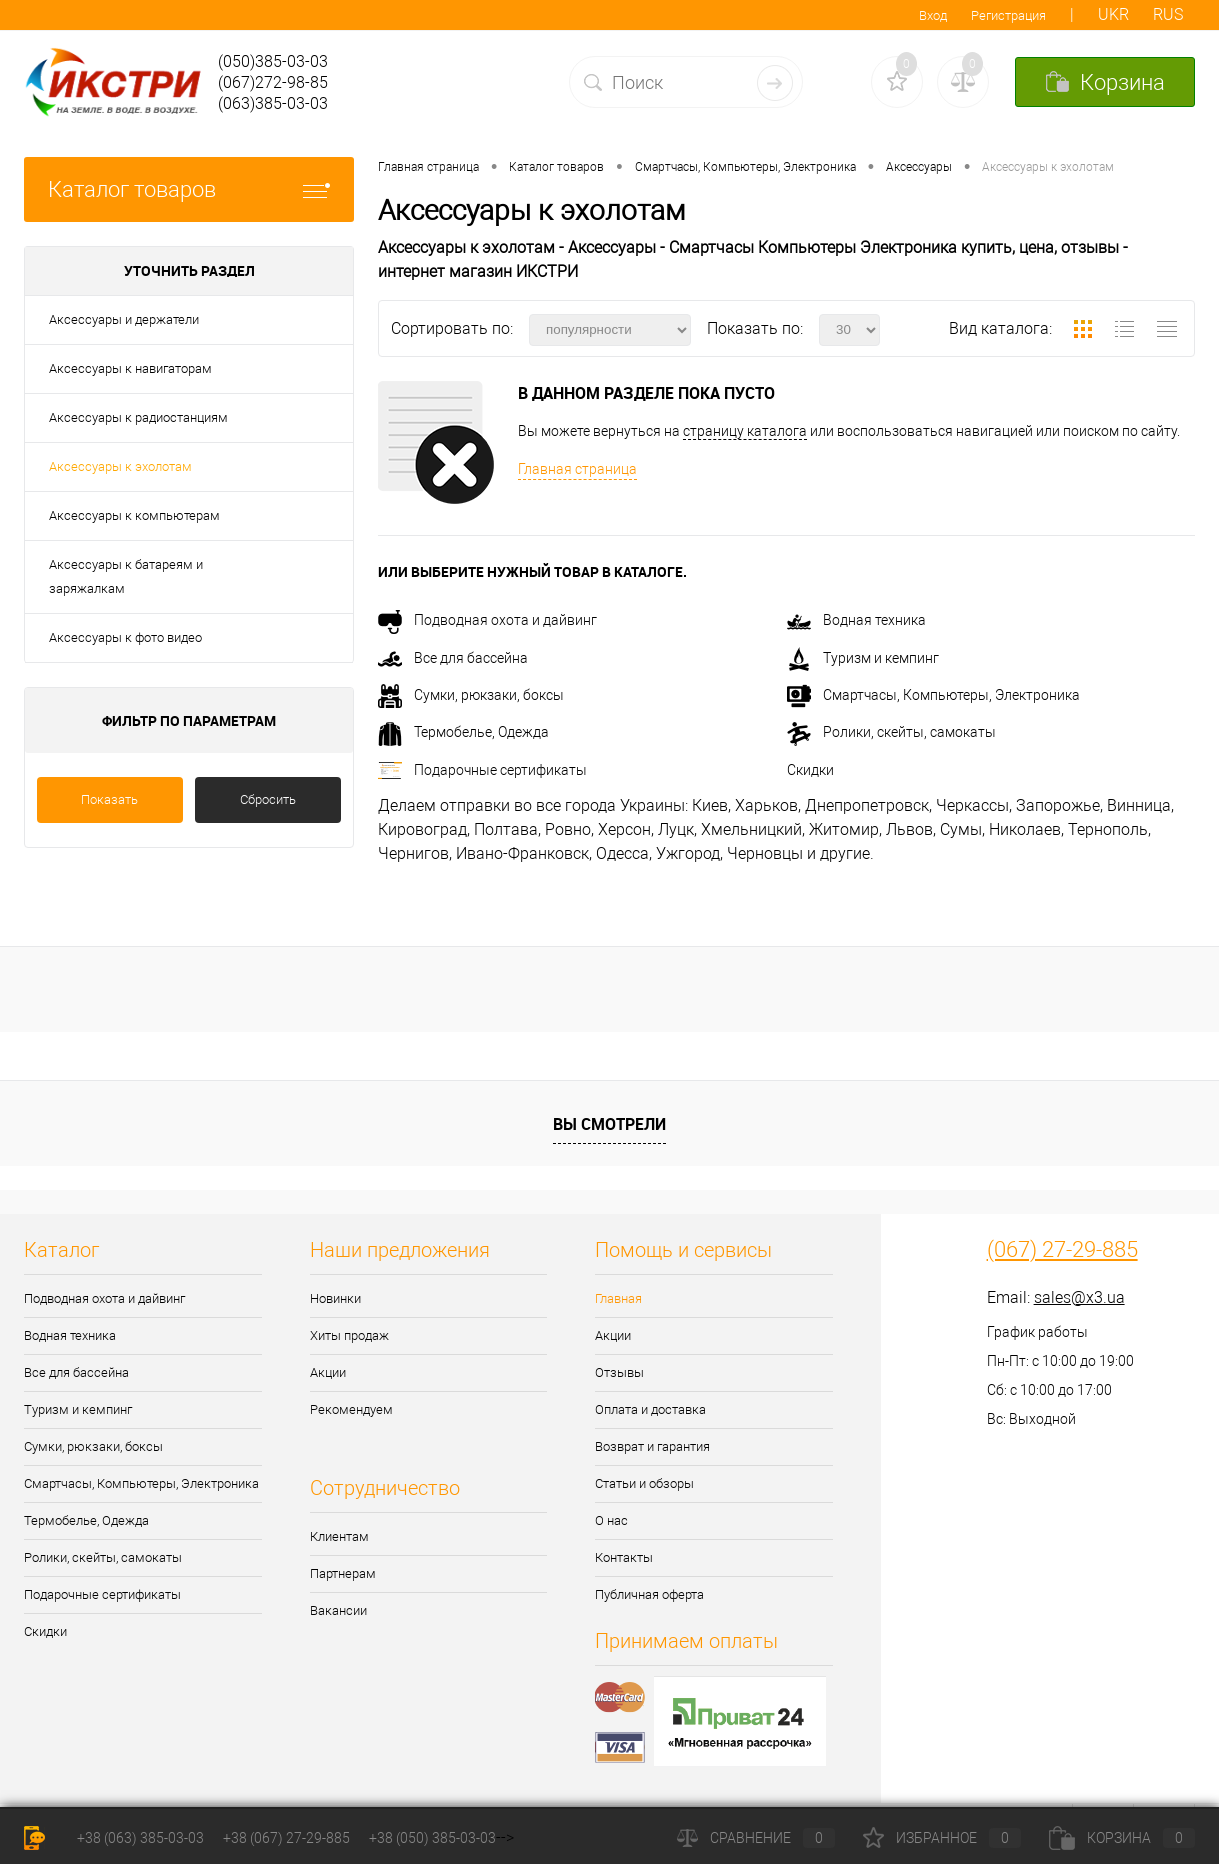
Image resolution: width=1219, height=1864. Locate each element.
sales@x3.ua (1079, 1297)
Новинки (335, 1298)
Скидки (810, 770)
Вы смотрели (609, 1124)
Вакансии (338, 1610)
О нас (611, 1520)
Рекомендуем (351, 1409)
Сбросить (268, 799)
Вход (933, 15)
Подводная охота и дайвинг (487, 620)
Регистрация (1008, 15)
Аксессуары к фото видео (125, 637)
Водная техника (856, 620)
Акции (328, 1372)
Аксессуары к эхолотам (120, 466)
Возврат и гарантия (652, 1446)
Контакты (624, 1557)
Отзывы (619, 1372)
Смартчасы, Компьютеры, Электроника (933, 695)
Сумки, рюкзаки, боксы (471, 695)
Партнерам (343, 1573)
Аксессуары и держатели (124, 319)
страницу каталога (745, 431)
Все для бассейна (453, 658)
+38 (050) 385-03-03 (432, 1838)
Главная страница (577, 469)
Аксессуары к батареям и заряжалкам (126, 576)
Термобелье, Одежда (463, 732)
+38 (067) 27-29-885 (286, 1838)
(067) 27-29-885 (1062, 1250)
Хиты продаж (349, 1335)
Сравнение (756, 1838)
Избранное (942, 1838)
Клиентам (339, 1536)
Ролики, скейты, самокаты (891, 732)
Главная (618, 1298)
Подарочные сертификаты (482, 770)
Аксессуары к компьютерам (134, 515)
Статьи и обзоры (644, 1483)
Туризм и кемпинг (863, 658)
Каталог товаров (189, 189)
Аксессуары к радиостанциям (138, 417)
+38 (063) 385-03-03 (140, 1838)
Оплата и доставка (650, 1409)
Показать (109, 799)
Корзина (1122, 1838)
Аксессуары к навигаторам (130, 368)
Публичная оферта (649, 1594)
